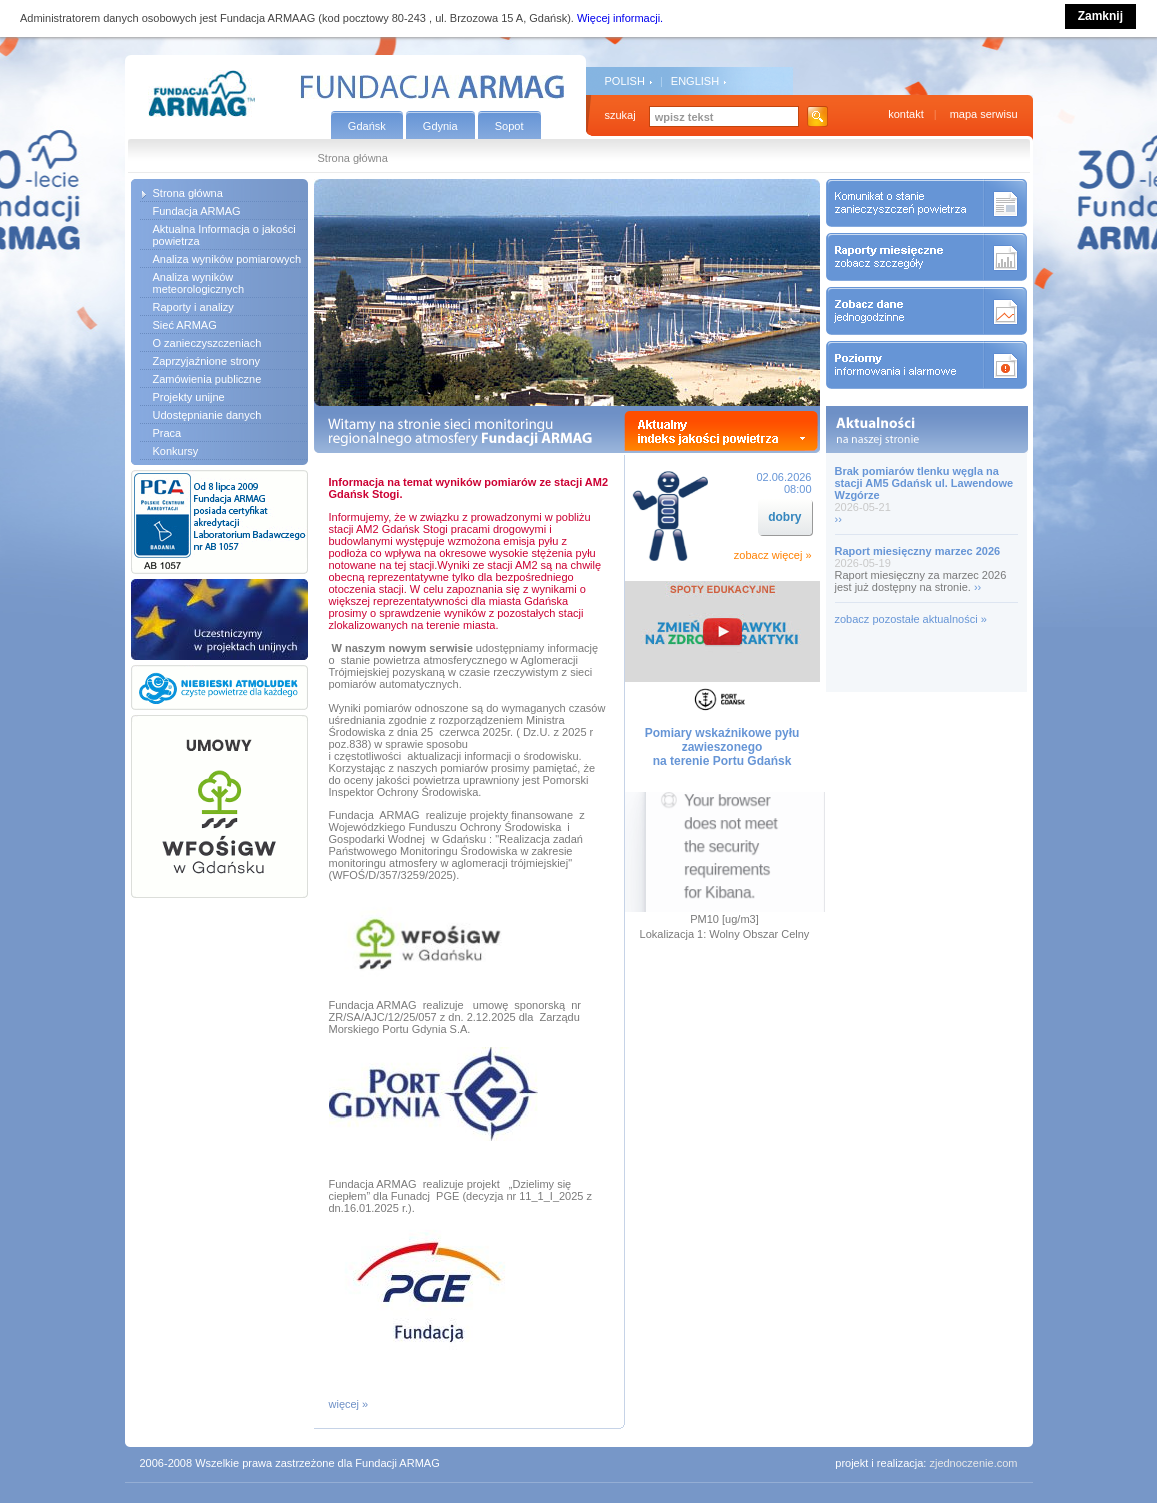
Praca (167, 433)
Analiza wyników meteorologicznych (199, 283)
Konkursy (176, 451)
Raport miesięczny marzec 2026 (918, 551)
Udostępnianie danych (207, 415)
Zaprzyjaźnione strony (207, 361)
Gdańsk (367, 126)
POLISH (625, 81)
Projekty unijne (189, 397)
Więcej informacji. (620, 18)
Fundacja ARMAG (197, 211)
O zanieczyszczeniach (207, 343)
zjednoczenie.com (973, 1463)
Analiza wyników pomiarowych (227, 259)
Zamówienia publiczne (207, 379)
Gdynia (440, 126)
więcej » (349, 1404)
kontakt (905, 114)
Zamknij (1100, 16)
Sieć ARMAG (185, 325)
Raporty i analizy (193, 307)
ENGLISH (695, 81)
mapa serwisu (984, 114)
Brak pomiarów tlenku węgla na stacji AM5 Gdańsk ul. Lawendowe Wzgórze (924, 483)
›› (838, 519)
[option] (567, 292)
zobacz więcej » (773, 555)
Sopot (509, 126)
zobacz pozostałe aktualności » (911, 619)
